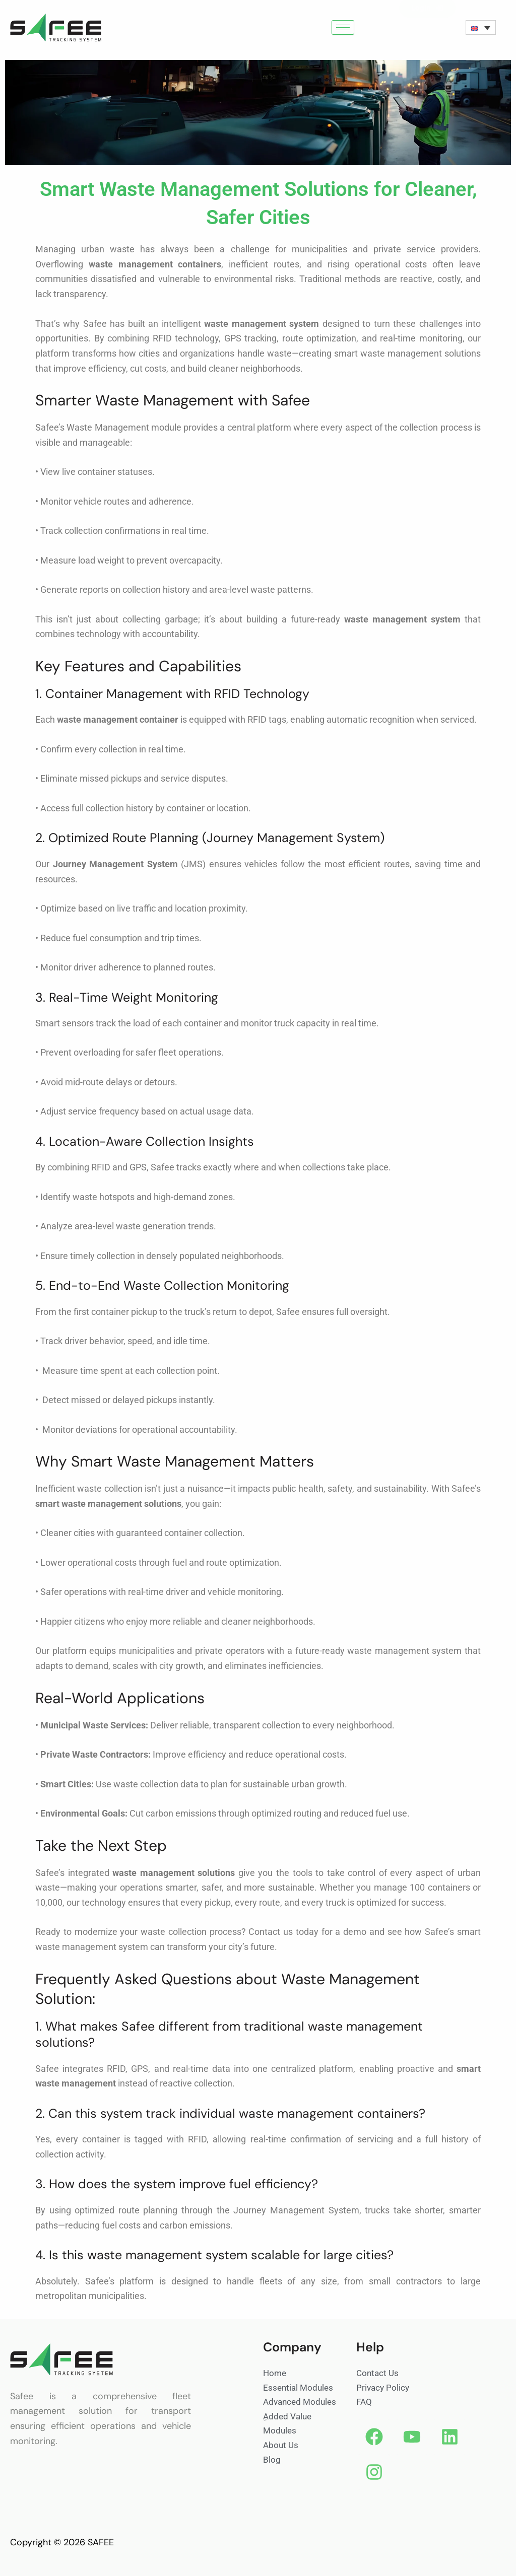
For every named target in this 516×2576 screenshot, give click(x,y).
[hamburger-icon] (343, 27)
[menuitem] (481, 27)
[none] (481, 27)
